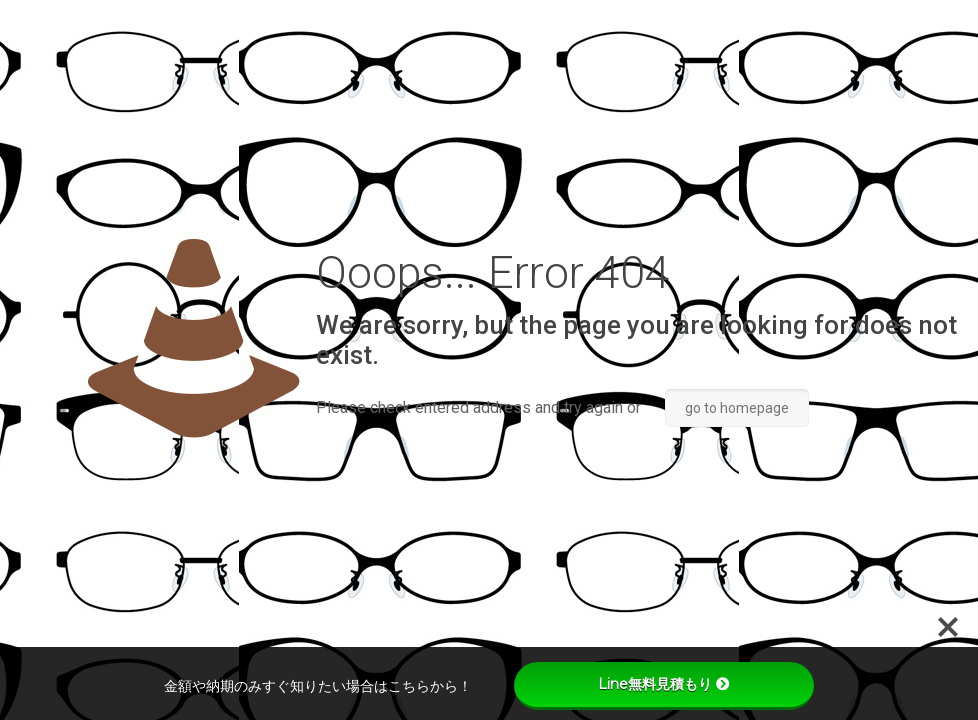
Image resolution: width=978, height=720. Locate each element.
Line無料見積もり (664, 684)
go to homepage (737, 408)
